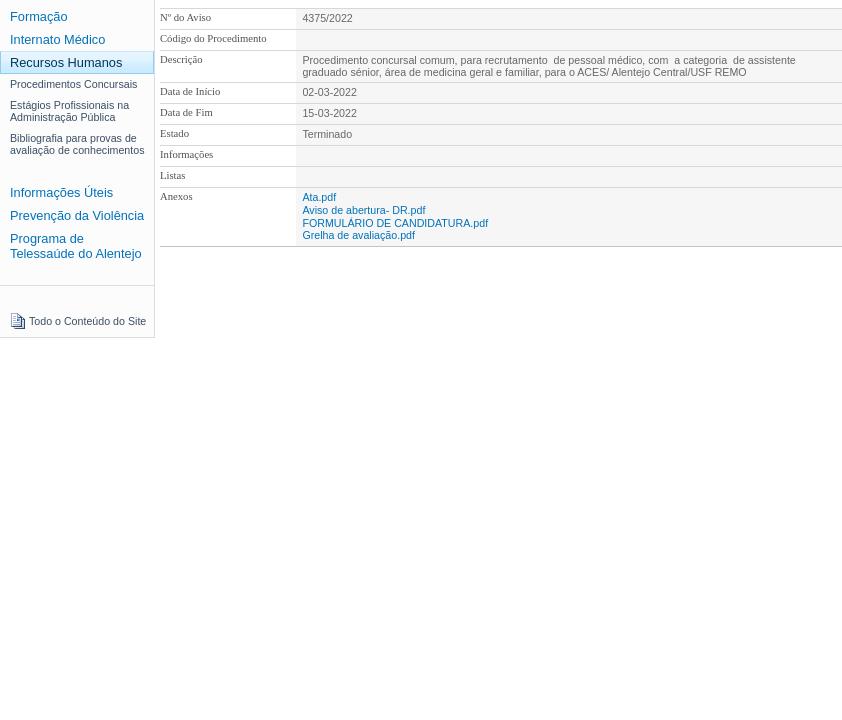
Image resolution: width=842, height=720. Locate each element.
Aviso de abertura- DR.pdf (363, 210)
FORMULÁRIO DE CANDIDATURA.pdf (395, 223)
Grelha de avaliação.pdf (358, 235)
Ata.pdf (319, 197)
